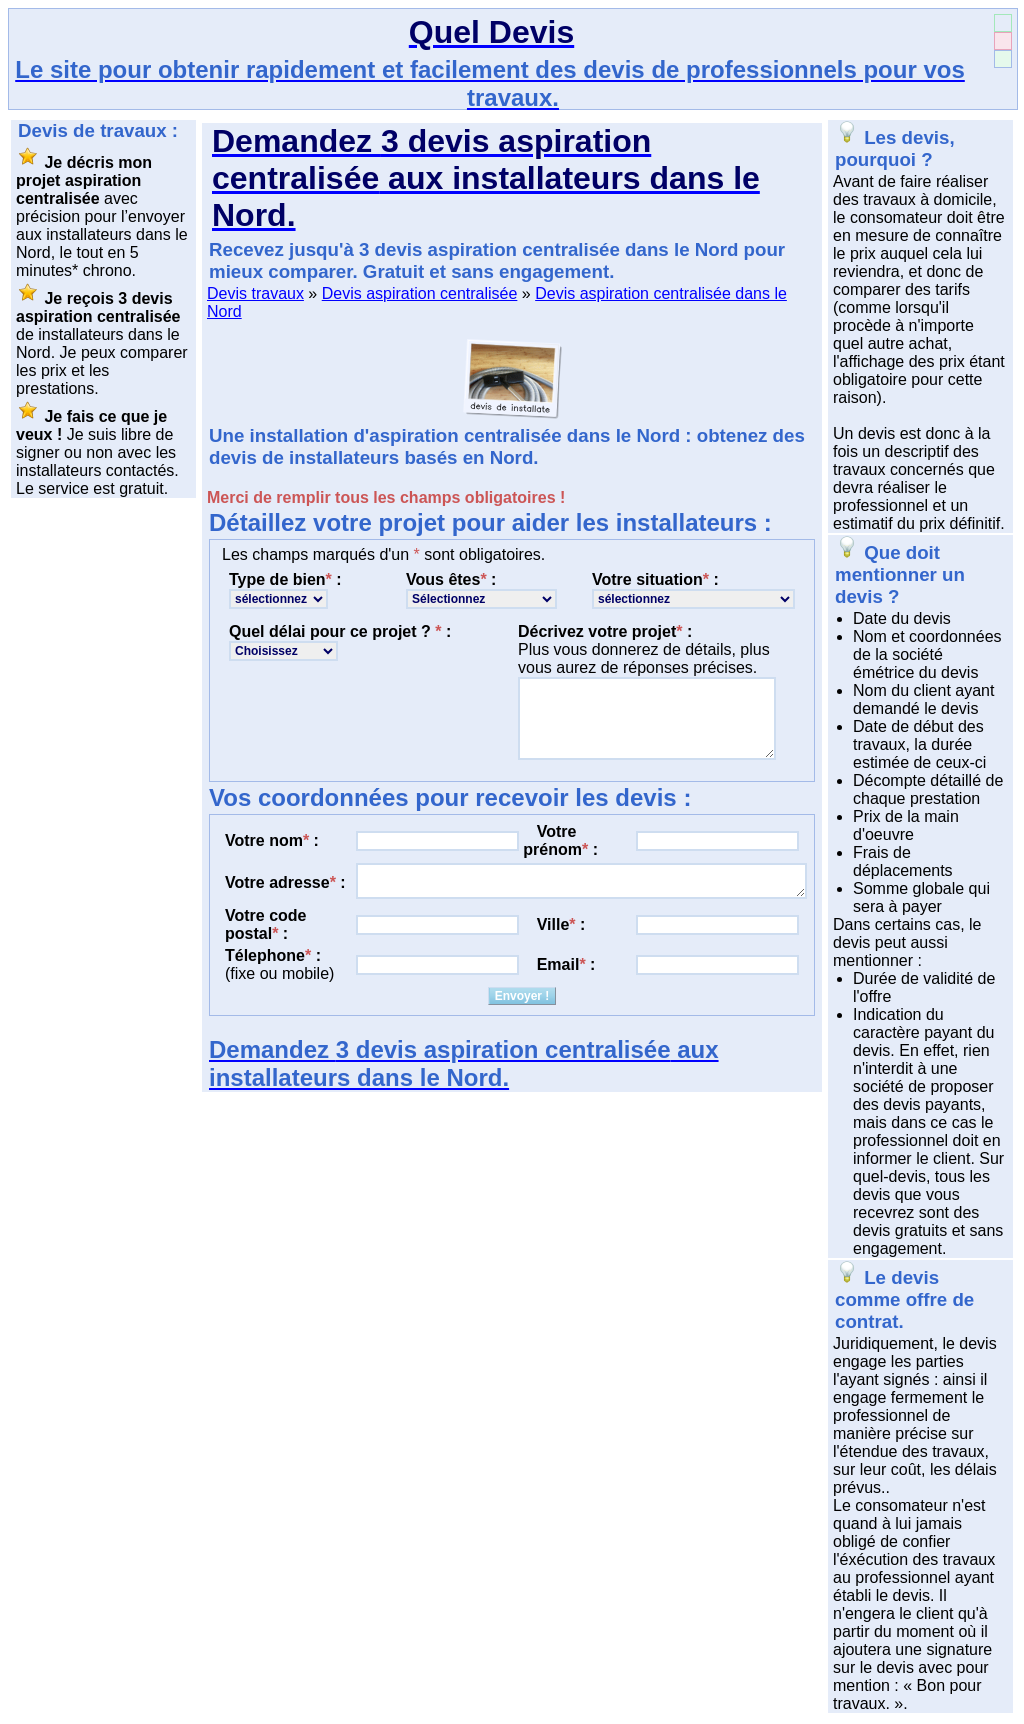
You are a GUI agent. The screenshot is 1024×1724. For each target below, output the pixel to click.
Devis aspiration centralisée (420, 293)
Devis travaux (255, 293)
